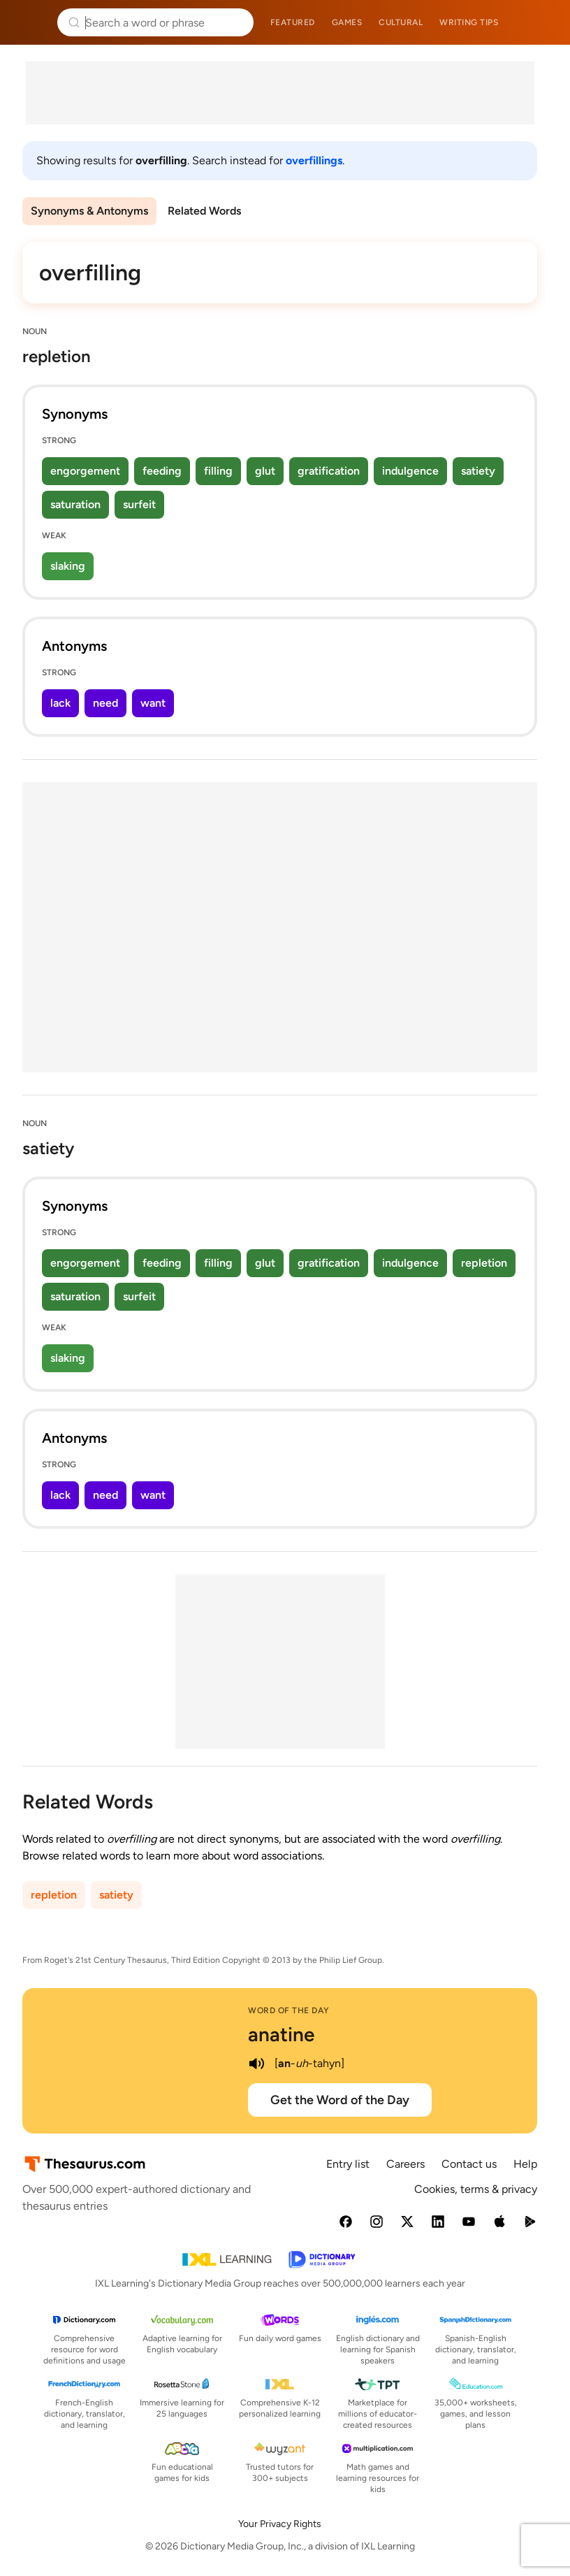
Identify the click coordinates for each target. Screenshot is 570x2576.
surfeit (139, 504)
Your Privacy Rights (279, 2524)
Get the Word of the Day (339, 2100)
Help (525, 2164)
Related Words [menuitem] (204, 210)
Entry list (348, 2164)
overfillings (314, 160)
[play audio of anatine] (256, 2063)
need (105, 703)
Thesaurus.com (31, 22)
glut (265, 470)
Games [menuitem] (347, 22)
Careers (405, 2164)
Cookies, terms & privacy (475, 2189)
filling (218, 470)
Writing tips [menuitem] (468, 22)
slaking (67, 566)
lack (60, 703)
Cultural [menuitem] (401, 22)
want (153, 703)
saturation (75, 504)
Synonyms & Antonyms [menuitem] (89, 210)
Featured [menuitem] (292, 22)
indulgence (410, 470)
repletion (484, 1262)
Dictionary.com (540, 22)
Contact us (469, 2164)
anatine (281, 2034)
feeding (162, 470)
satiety (478, 470)
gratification (329, 470)
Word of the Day (289, 2010)
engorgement (85, 470)
